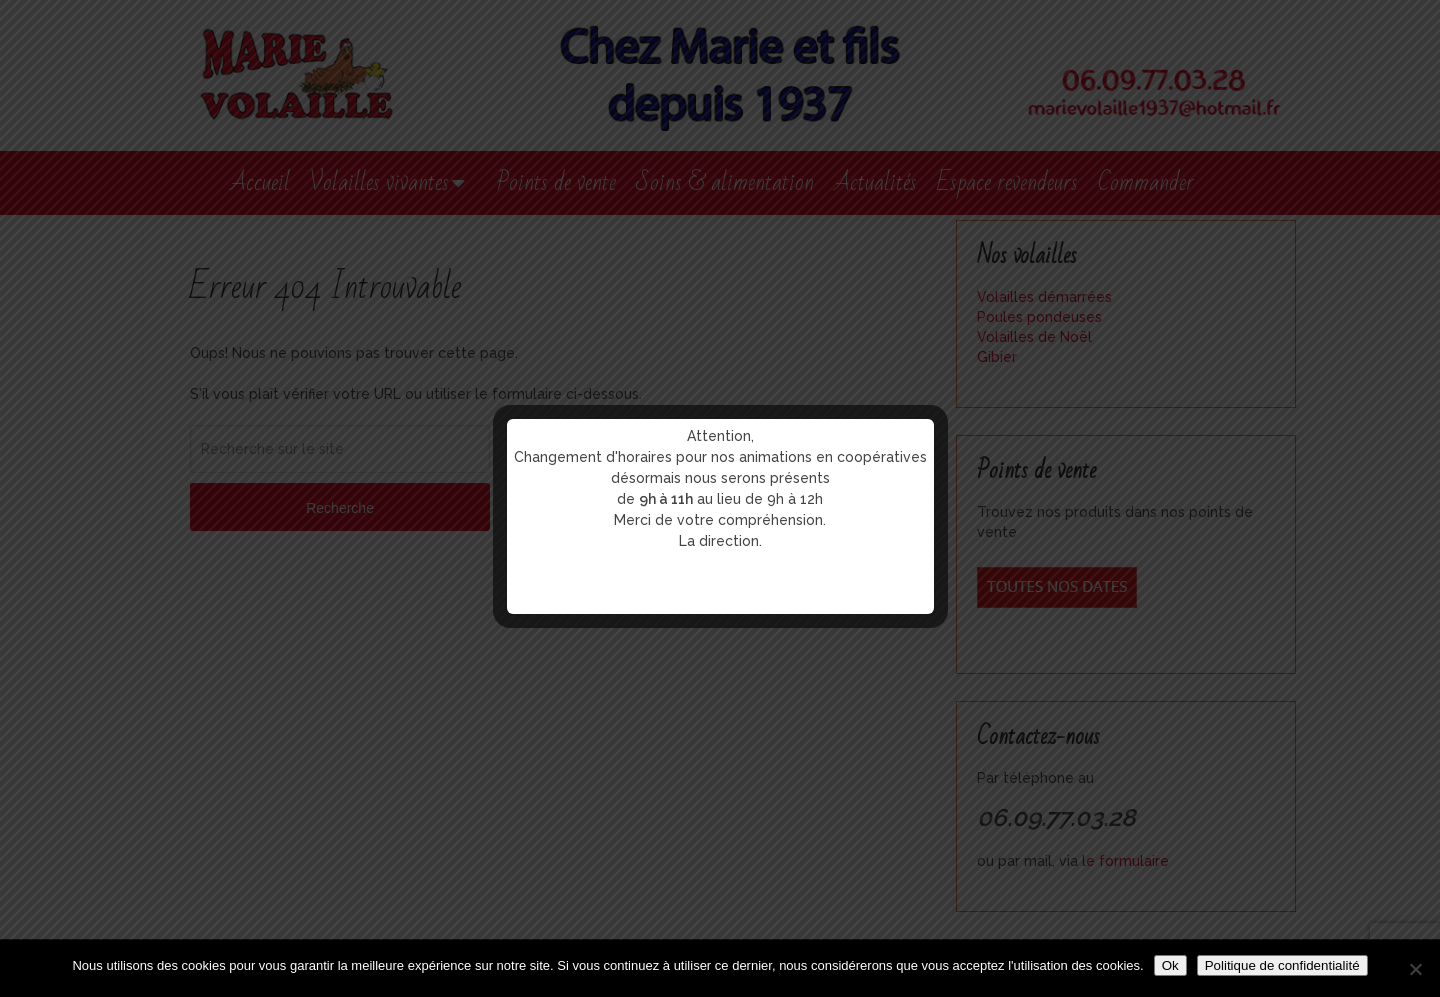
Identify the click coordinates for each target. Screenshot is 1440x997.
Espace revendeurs (1007, 182)
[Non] (1415, 969)
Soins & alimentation (725, 182)
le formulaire (1125, 861)
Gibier (997, 357)
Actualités (875, 182)
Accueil (260, 182)
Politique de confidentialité (1282, 965)
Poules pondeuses (1039, 317)
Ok (1170, 965)
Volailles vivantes (379, 182)
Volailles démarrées (1044, 297)
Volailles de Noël (1034, 337)
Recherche (340, 508)
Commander (1146, 182)
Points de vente (556, 182)
